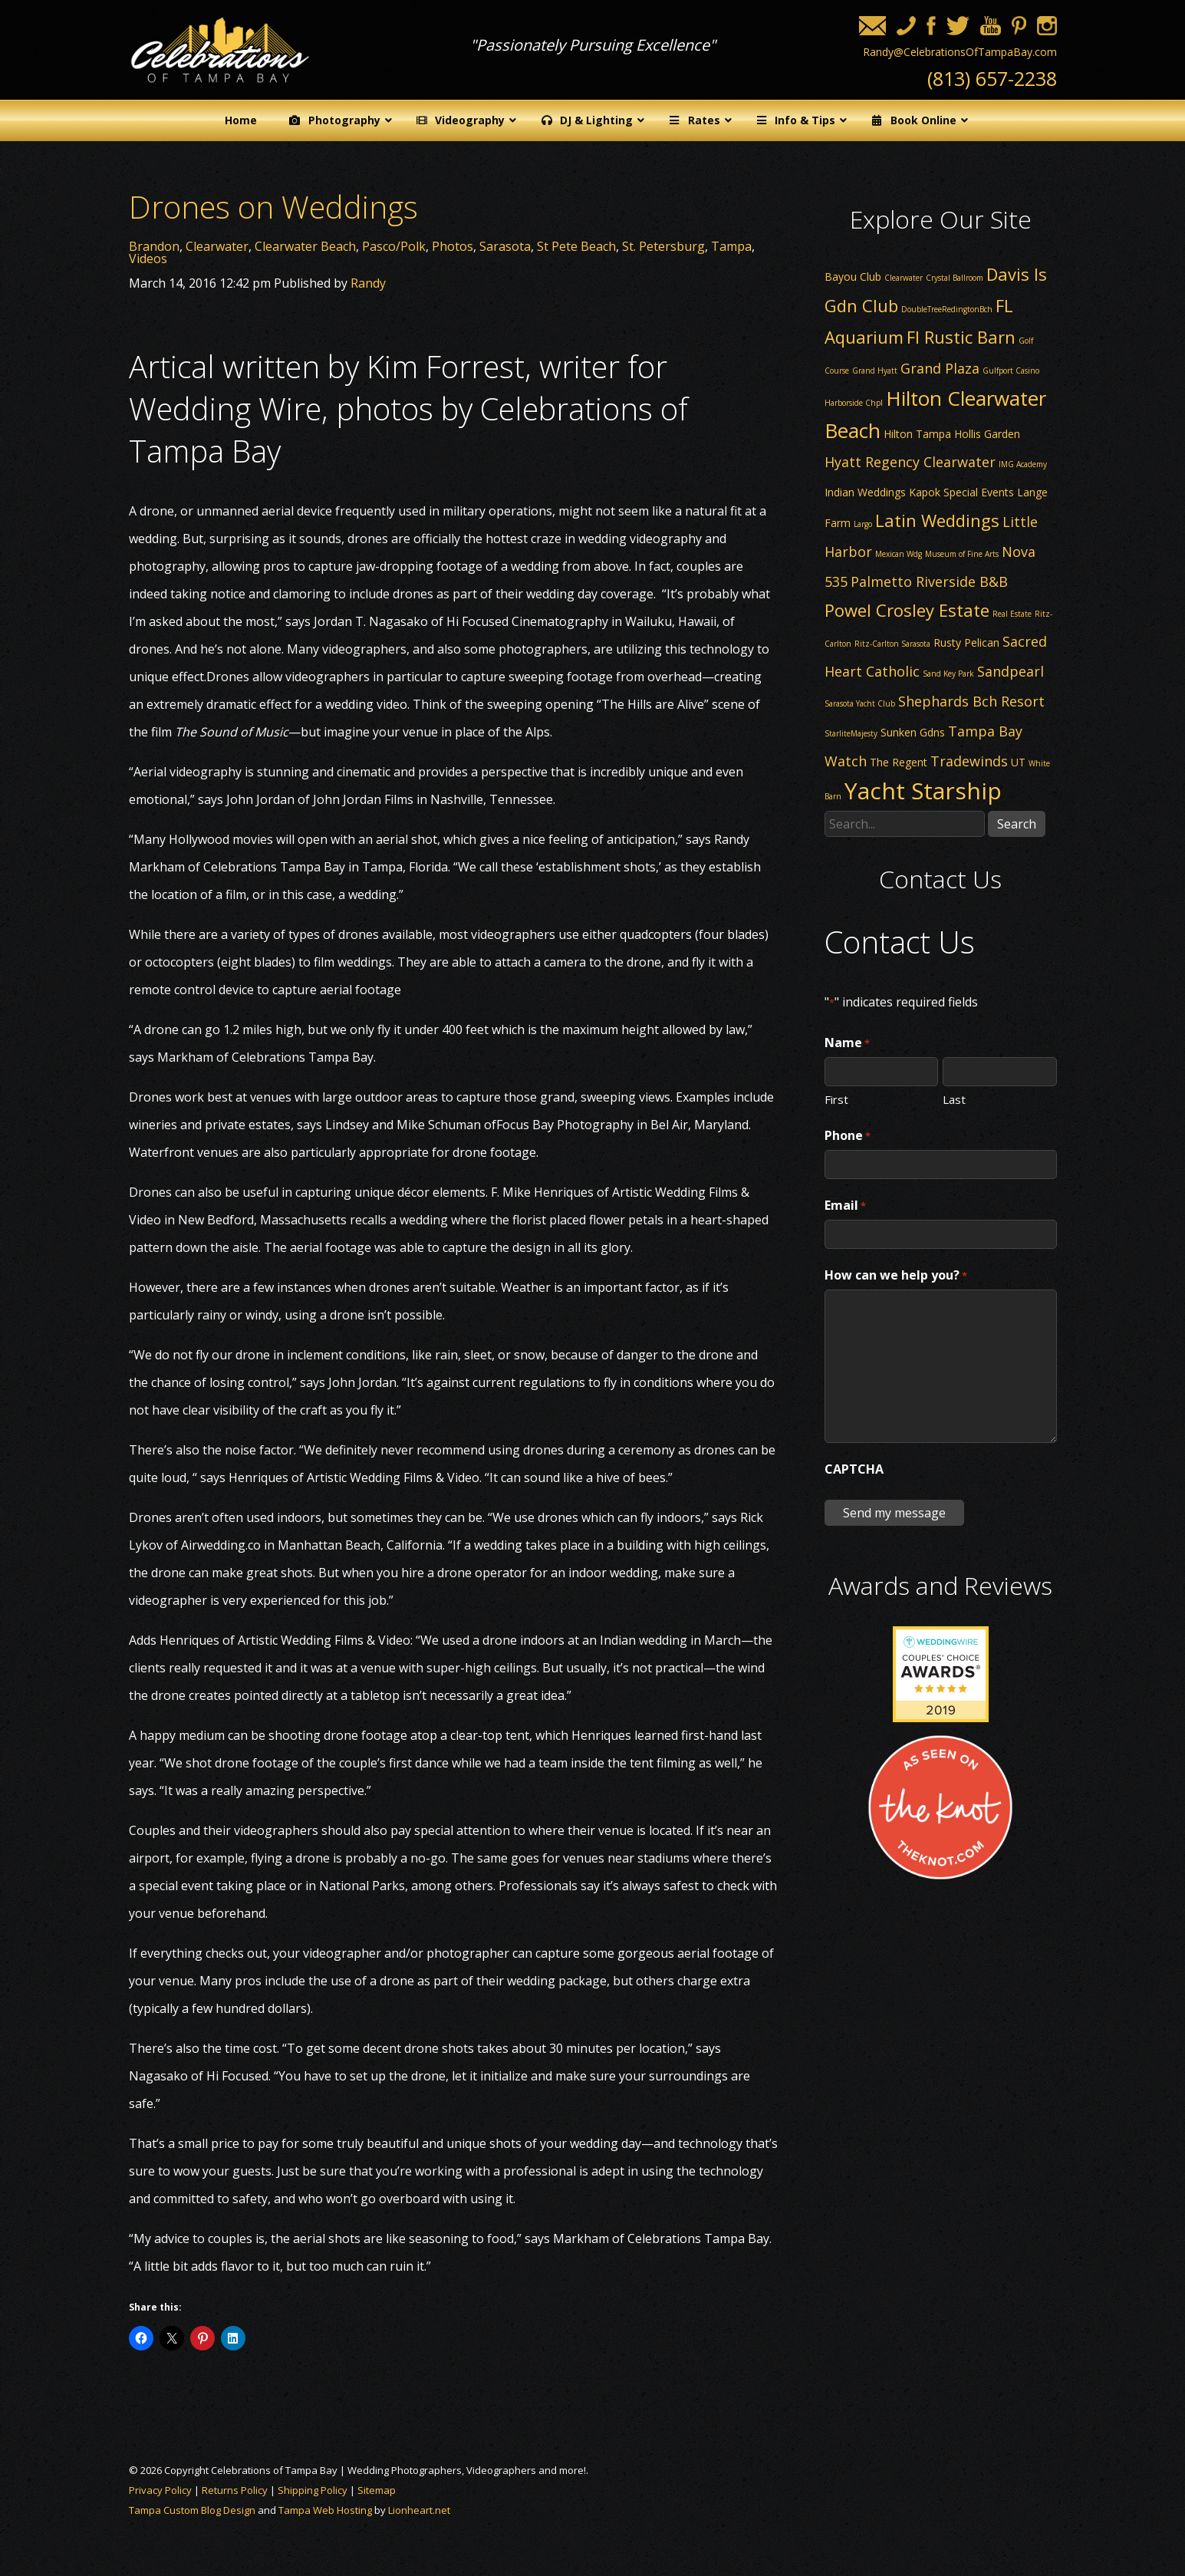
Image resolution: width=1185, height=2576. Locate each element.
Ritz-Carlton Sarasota (892, 643)
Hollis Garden (987, 434)
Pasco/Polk (394, 246)
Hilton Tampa (917, 434)
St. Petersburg (663, 246)
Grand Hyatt (874, 370)
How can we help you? (896, 1276)
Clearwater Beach (305, 246)
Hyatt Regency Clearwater (910, 462)
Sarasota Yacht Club (860, 703)
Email (845, 1206)
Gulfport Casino (1011, 370)
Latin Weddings (937, 520)
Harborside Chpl (854, 402)
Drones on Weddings (273, 207)
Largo (863, 524)
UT (1018, 762)
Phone (848, 1136)
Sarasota (505, 246)
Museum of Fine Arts (962, 553)
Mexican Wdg (898, 553)
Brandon (154, 246)
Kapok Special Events (961, 492)
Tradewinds (969, 761)
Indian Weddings (865, 492)
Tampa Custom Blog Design (192, 2510)
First (836, 1098)
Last (954, 1098)
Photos (452, 246)
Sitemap (376, 2490)
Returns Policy (235, 2490)
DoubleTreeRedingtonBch (946, 309)
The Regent (898, 762)
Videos (148, 258)
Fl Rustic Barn (961, 336)
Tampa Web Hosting (325, 2510)
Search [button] (1016, 823)
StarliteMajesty (851, 733)
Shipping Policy (312, 2490)
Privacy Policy (160, 2490)
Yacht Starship (923, 790)
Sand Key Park (948, 673)
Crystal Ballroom (954, 277)
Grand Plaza (939, 368)
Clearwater (217, 246)
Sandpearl (1010, 671)
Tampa (731, 246)
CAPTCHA (854, 1469)
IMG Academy (1023, 464)
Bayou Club (853, 276)
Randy (368, 283)
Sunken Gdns (913, 732)
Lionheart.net (419, 2510)
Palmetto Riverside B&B (929, 581)
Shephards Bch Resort (971, 701)
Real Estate (1012, 613)
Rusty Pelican (966, 642)
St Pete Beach (576, 246)
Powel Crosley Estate (907, 609)
